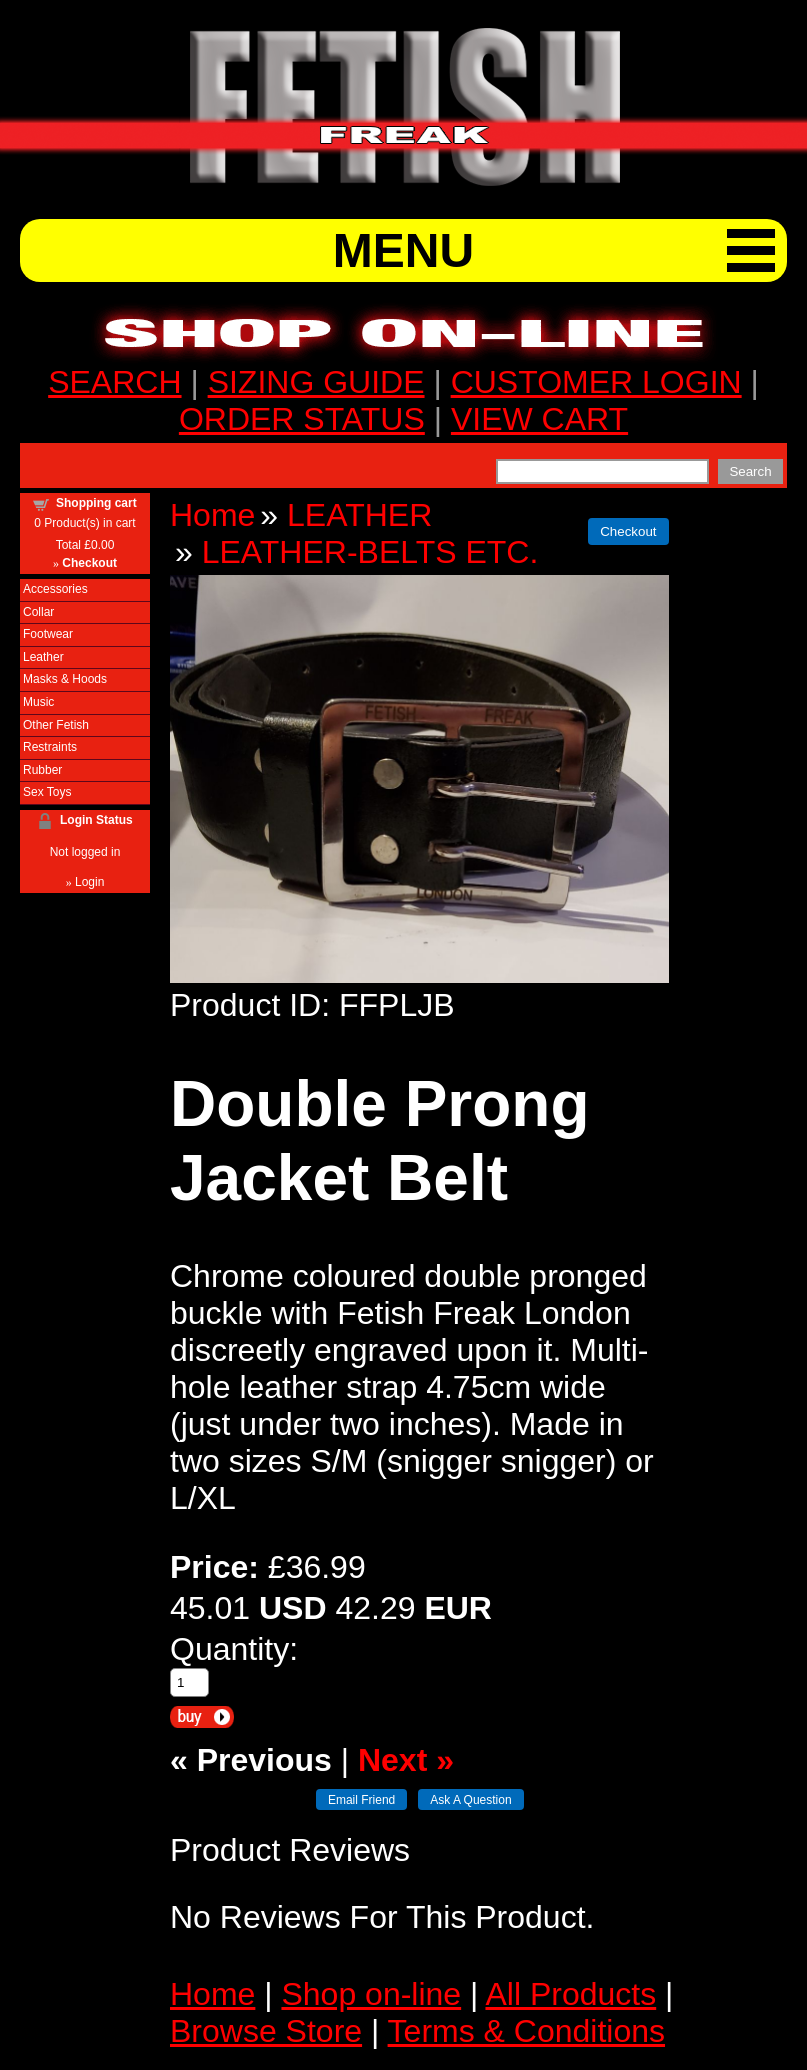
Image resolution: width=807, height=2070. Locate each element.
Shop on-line (371, 1994)
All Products (570, 1994)
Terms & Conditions (526, 2031)
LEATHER (359, 515)
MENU (403, 250)
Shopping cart (96, 503)
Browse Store (266, 2031)
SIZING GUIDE (316, 382)
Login (89, 882)
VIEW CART (539, 419)
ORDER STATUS (302, 419)
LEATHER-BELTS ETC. (370, 552)
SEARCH (114, 382)
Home (212, 515)
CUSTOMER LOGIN (596, 382)
